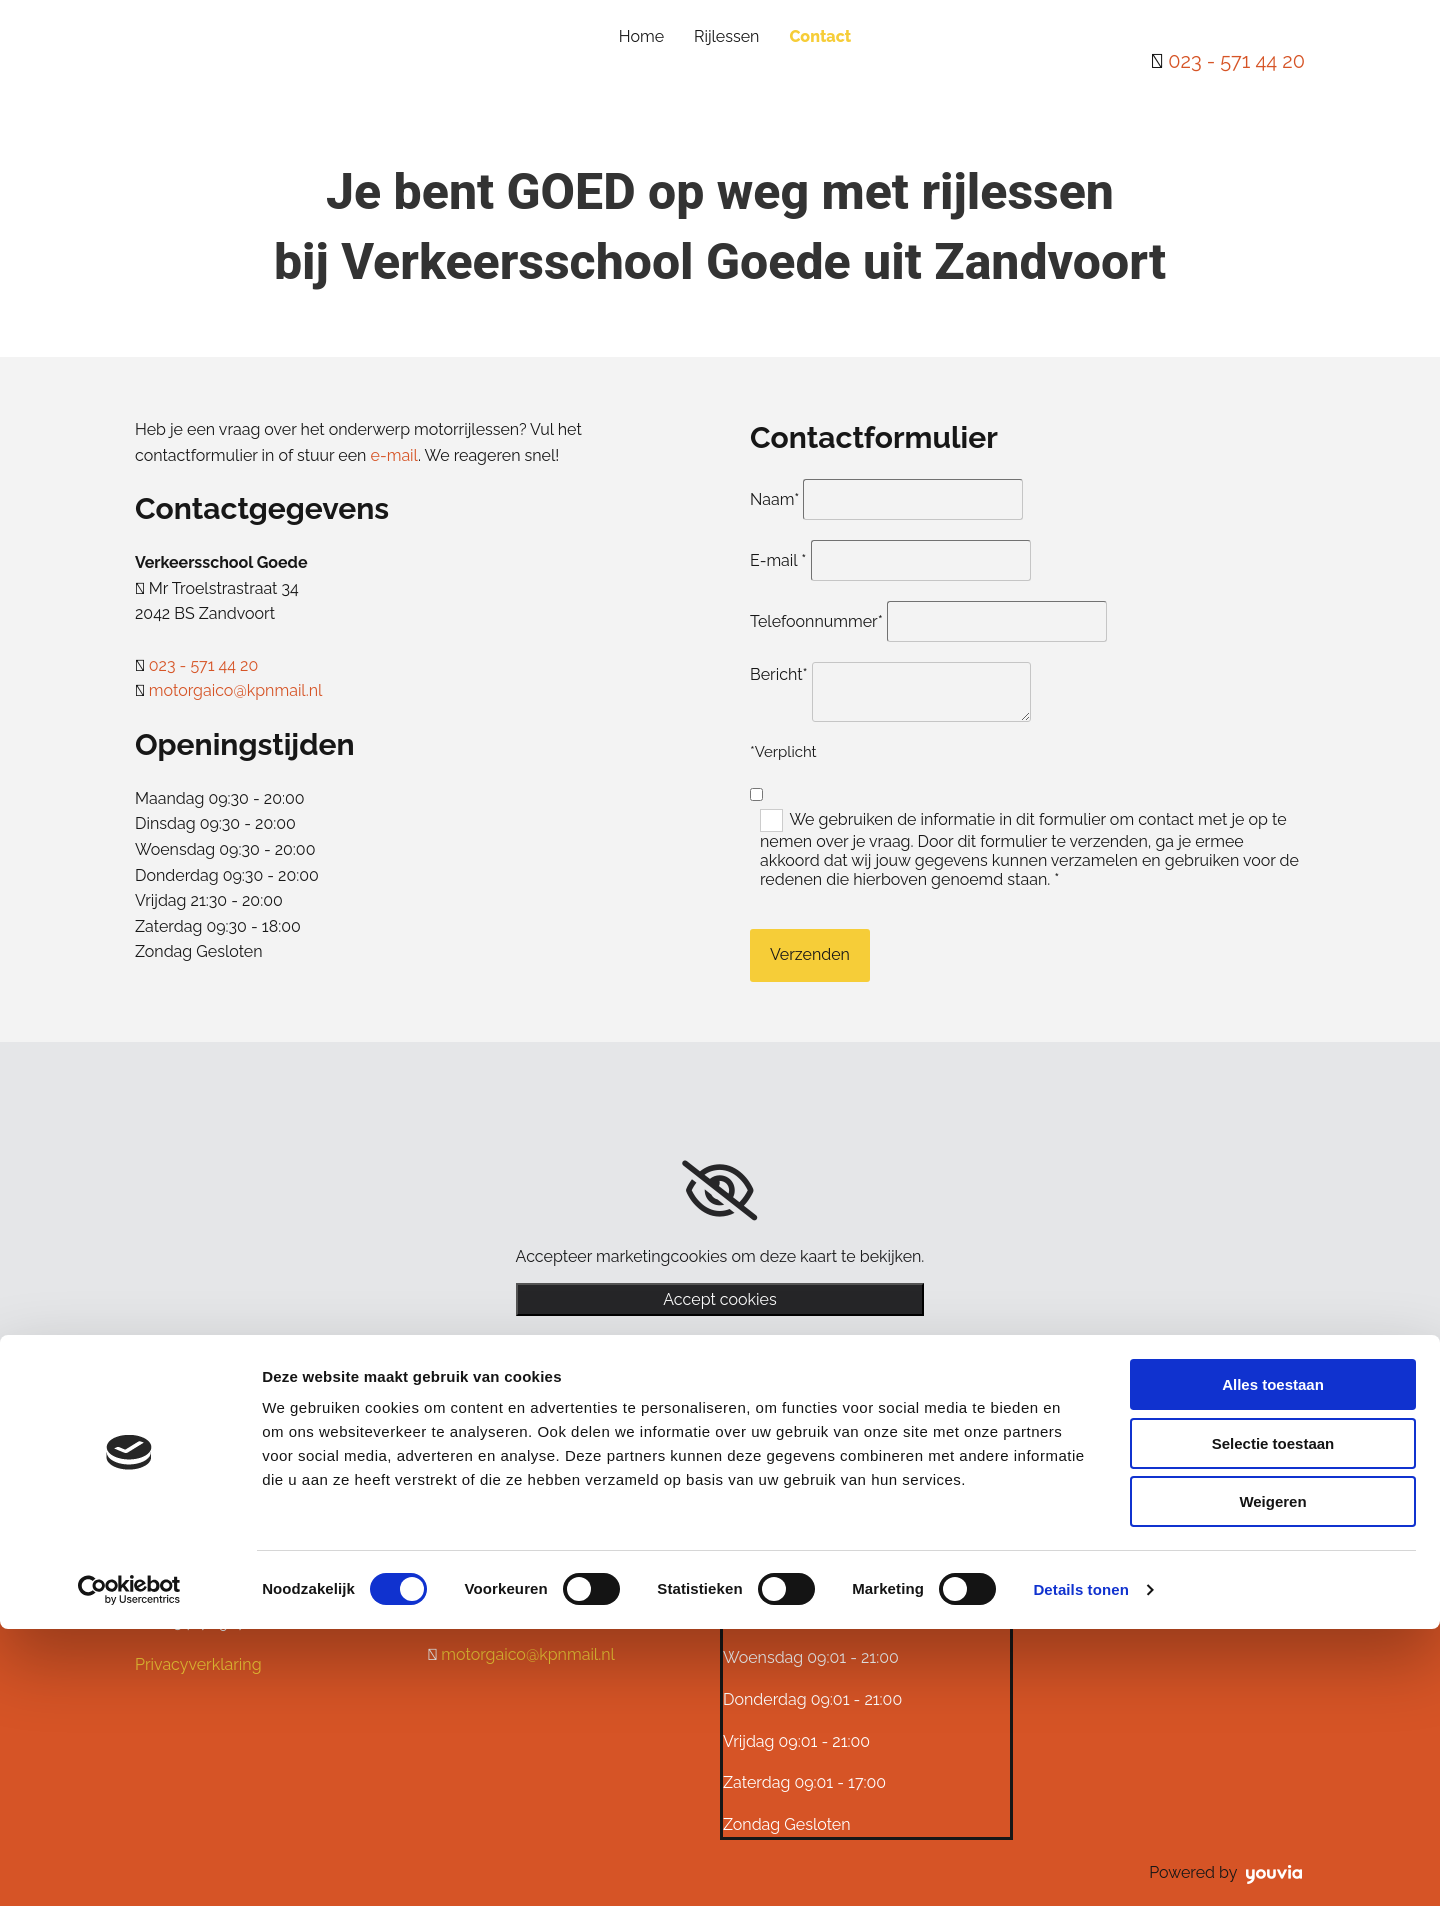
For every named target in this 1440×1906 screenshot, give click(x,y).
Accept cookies (719, 1299)
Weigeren (1272, 1778)
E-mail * (778, 560)
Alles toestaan (1273, 1661)
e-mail (394, 455)
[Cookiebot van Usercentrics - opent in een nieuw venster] (129, 1867)
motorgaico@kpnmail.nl (236, 690)
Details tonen (1080, 1866)
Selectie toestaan (1273, 1720)
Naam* (774, 499)
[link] (719, 1191)
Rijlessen (726, 36)
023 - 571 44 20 (1236, 61)
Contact (820, 36)
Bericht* (779, 674)
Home (641, 36)
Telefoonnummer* (816, 621)
